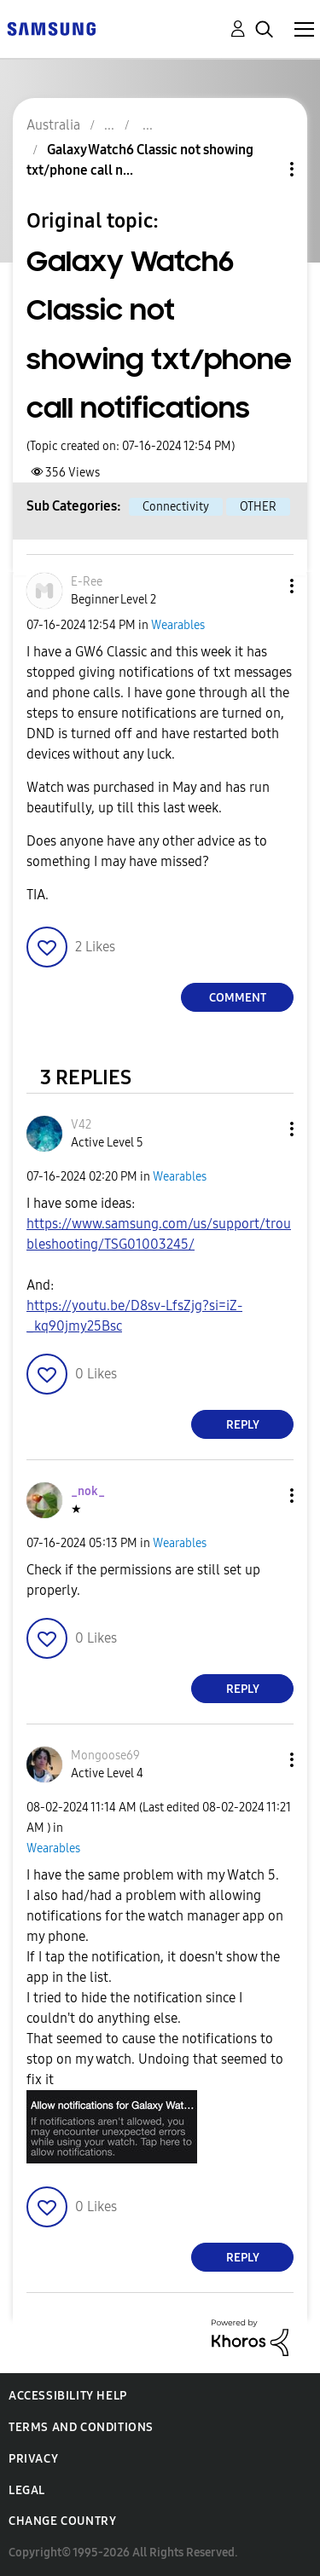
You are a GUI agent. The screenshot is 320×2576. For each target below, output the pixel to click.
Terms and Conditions (81, 2427)
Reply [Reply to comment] (242, 1425)
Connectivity (176, 507)
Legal (27, 2490)
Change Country (62, 2521)
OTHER (258, 507)
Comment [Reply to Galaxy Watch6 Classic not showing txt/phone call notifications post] (237, 998)
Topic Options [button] (263, 169)
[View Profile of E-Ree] (86, 582)
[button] (263, 586)
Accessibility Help (68, 2395)
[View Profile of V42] (81, 1125)
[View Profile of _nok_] (88, 1491)
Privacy (33, 2459)
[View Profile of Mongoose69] (105, 1755)
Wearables (178, 625)
